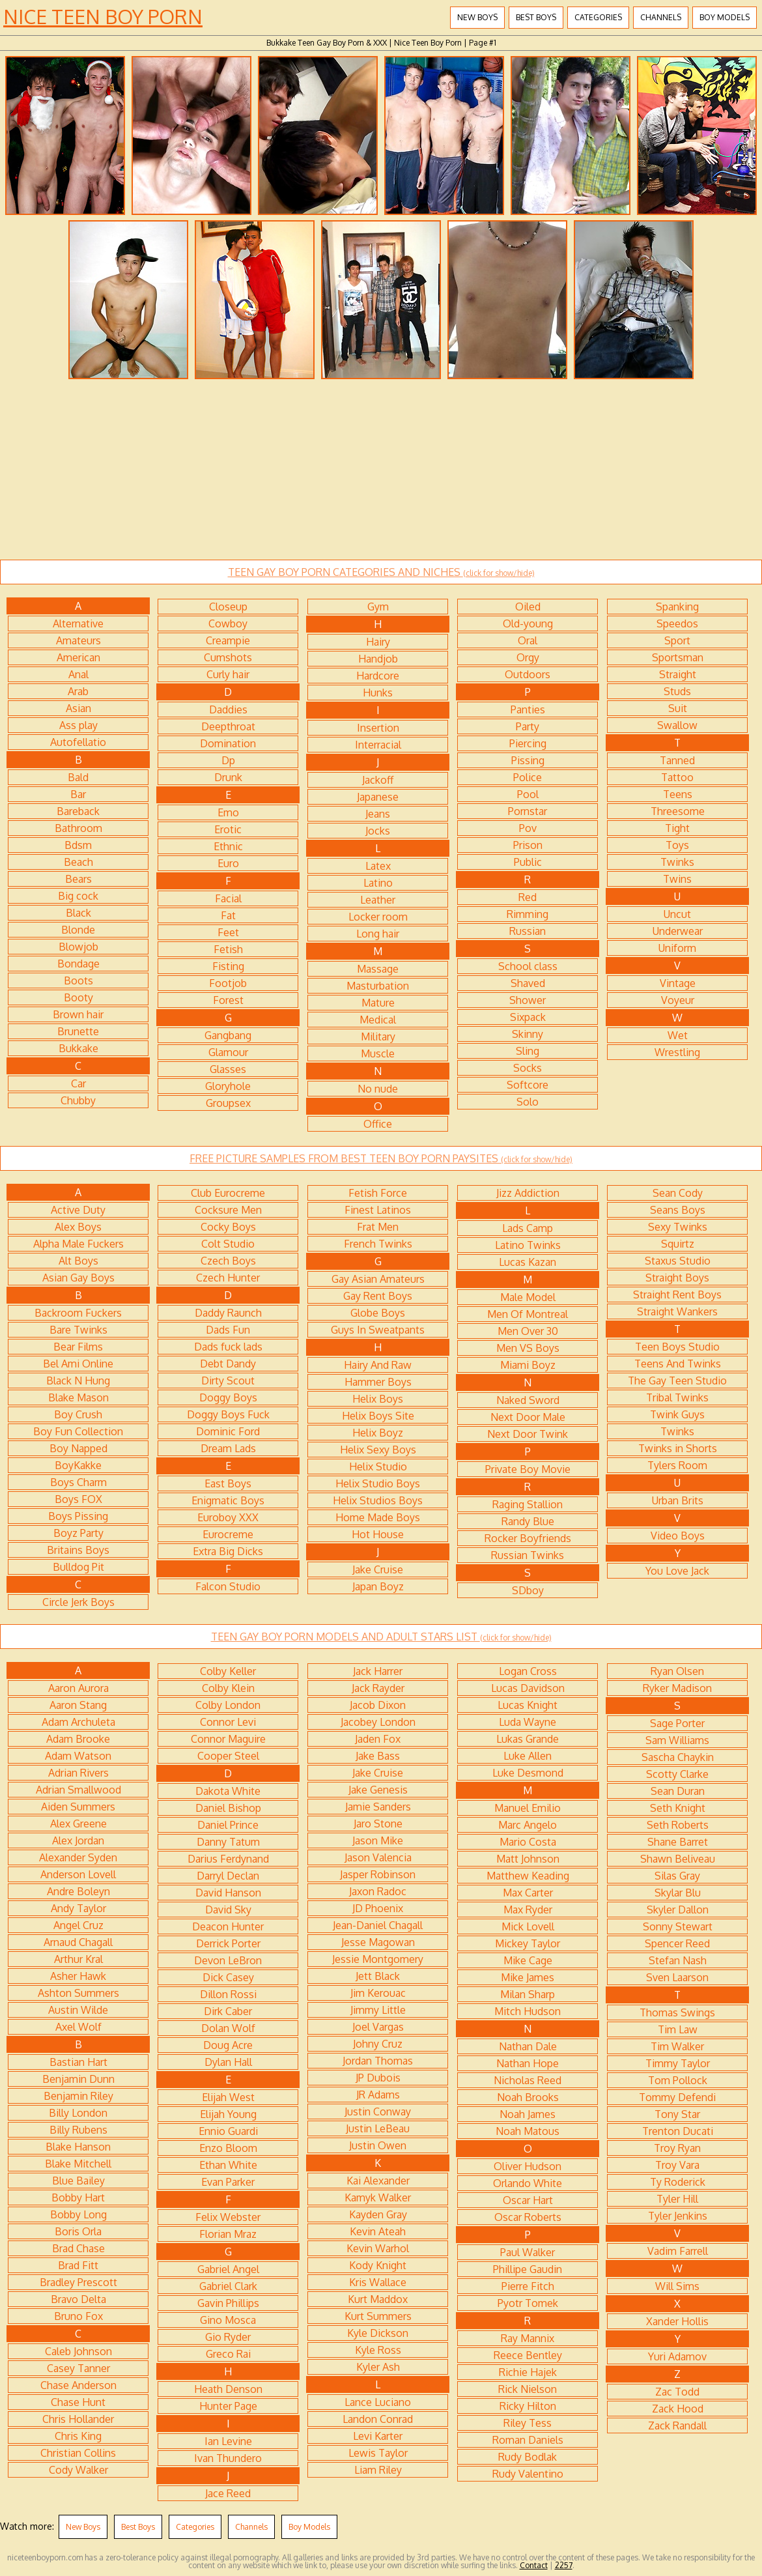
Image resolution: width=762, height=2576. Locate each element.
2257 (563, 2565)
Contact (534, 2565)
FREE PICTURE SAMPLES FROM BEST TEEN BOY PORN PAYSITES (381, 1158)
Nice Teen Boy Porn (103, 16)
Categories (598, 17)
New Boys (477, 17)
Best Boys (536, 17)
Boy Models (724, 17)
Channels (660, 17)
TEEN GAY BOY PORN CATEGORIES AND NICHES (381, 572)
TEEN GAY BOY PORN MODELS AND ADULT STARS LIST (381, 1636)
